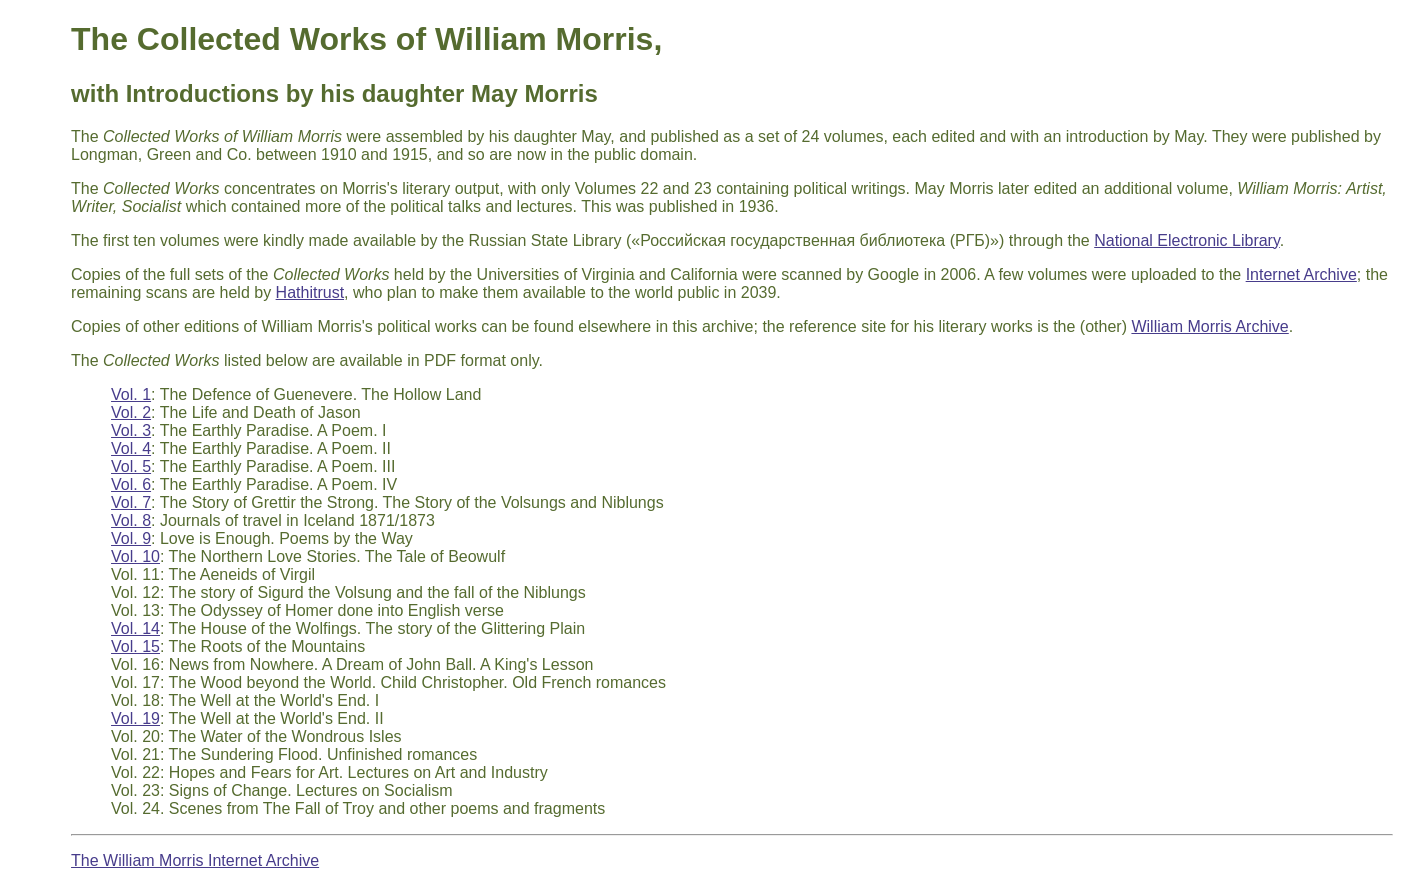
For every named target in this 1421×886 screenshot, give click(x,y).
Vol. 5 (131, 466)
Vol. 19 (135, 718)
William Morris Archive (1209, 326)
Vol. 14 (135, 628)
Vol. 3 (131, 430)
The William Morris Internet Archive (195, 860)
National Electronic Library (1187, 240)
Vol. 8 (131, 520)
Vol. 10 (135, 556)
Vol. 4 (131, 448)
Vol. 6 (131, 484)
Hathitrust (310, 292)
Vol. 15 (135, 646)
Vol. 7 (131, 502)
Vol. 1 (131, 394)
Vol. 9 (131, 538)
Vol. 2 (131, 412)
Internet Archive (1301, 274)
